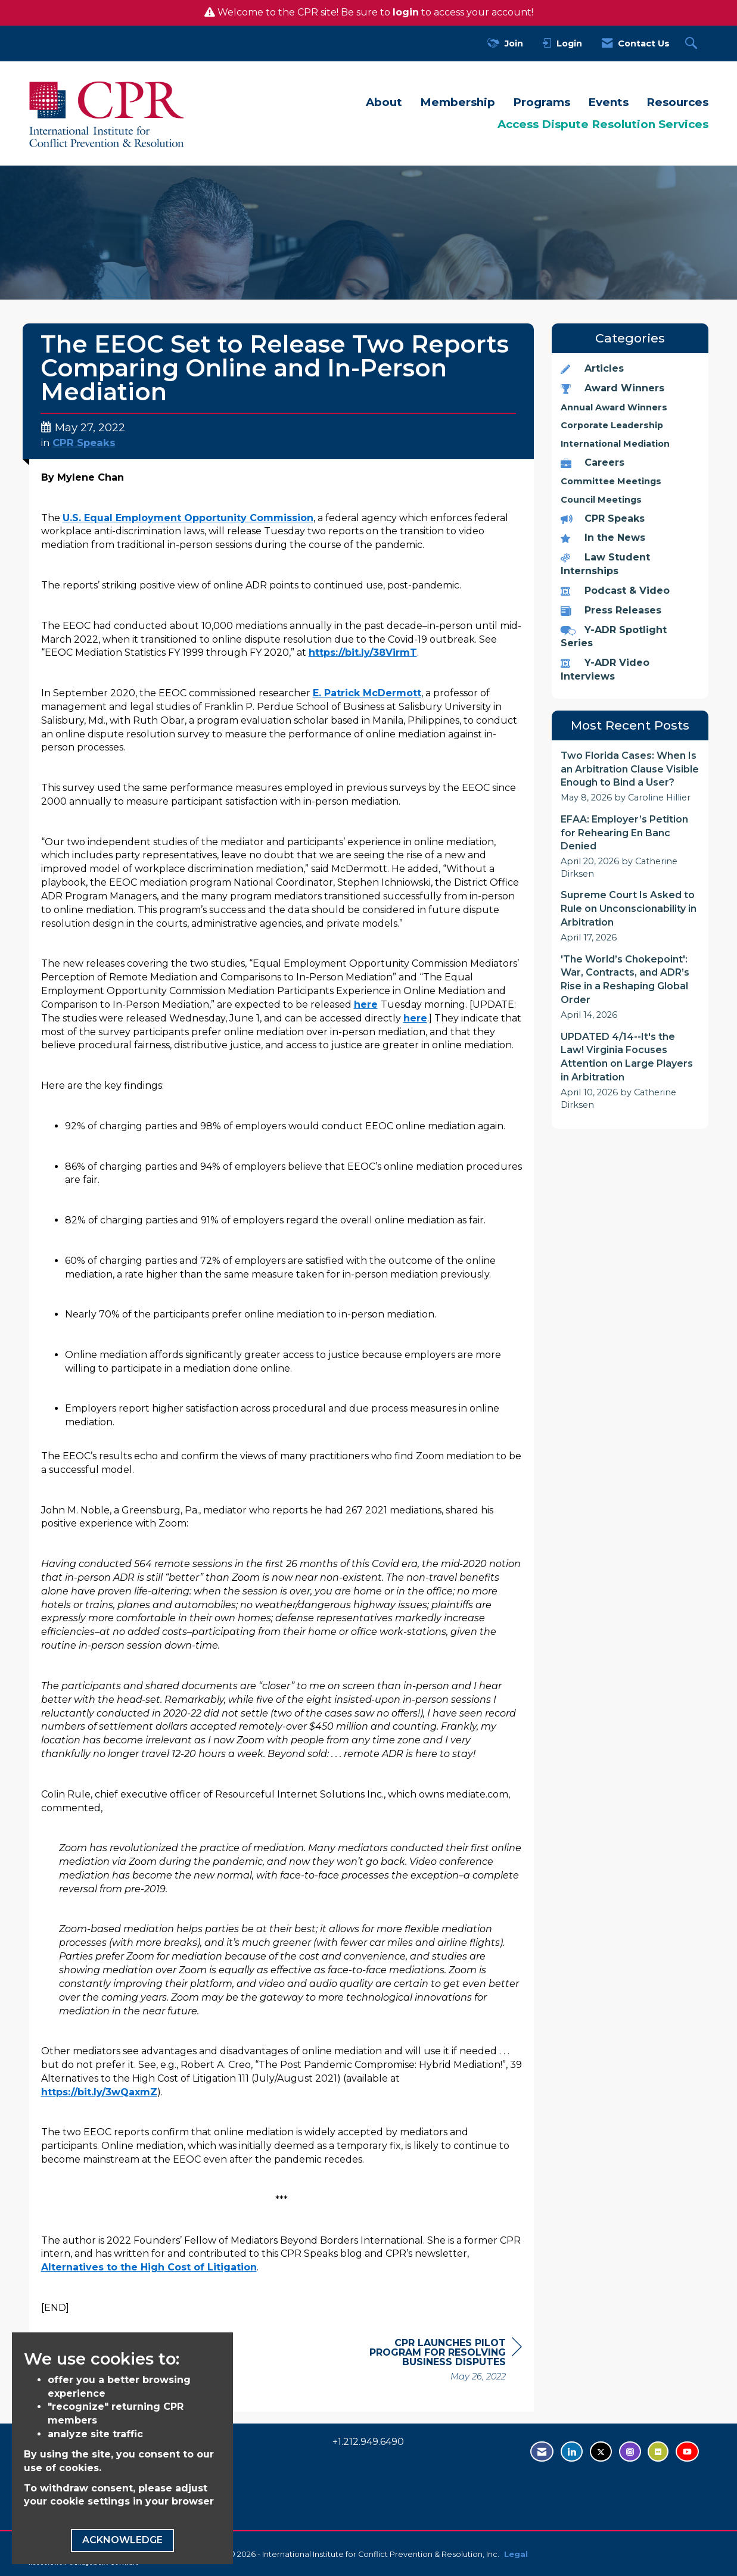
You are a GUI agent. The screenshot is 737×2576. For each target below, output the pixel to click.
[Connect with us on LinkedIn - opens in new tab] (572, 2451)
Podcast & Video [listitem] (615, 590)
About (384, 102)
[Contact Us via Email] (541, 2451)
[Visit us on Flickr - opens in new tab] (658, 2451)
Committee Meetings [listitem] (611, 481)
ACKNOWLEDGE (122, 2540)
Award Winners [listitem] (612, 388)
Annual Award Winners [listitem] (614, 407)
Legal (516, 2554)
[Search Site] (692, 43)
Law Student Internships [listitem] (605, 564)
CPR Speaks (84, 442)
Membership (457, 102)
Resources (677, 102)
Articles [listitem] (592, 368)
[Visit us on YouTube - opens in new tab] (687, 2451)
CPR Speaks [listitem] (603, 518)
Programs (541, 102)
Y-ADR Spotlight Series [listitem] (614, 636)
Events (608, 102)
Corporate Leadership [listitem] (612, 425)
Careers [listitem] (592, 462)
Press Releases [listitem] (611, 610)
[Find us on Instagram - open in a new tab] (630, 2451)
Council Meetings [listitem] (601, 499)
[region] (432, 2361)
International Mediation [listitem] (615, 443)
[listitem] (630, 776)
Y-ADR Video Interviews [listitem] (605, 669)
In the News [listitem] (603, 537)
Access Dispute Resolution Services (602, 124)
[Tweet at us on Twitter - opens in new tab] (601, 2451)
